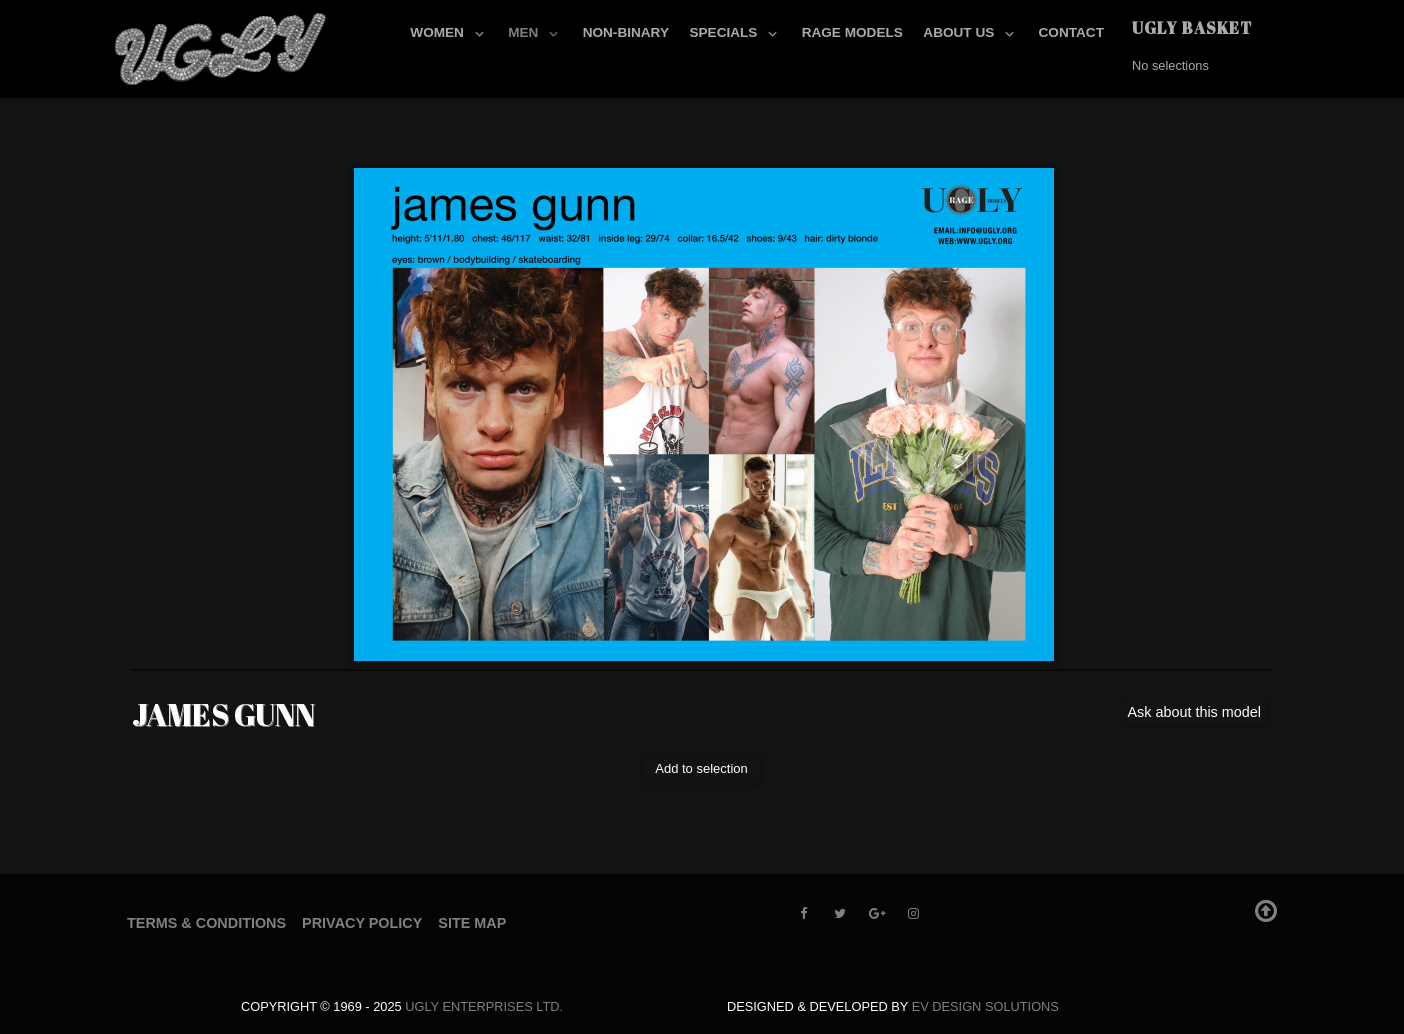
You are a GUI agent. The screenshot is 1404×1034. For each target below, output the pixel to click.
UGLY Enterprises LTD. (484, 1006)
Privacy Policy (362, 923)
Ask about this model (1194, 712)
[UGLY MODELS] (222, 45)
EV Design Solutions (985, 1006)
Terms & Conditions (206, 923)
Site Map (472, 923)
